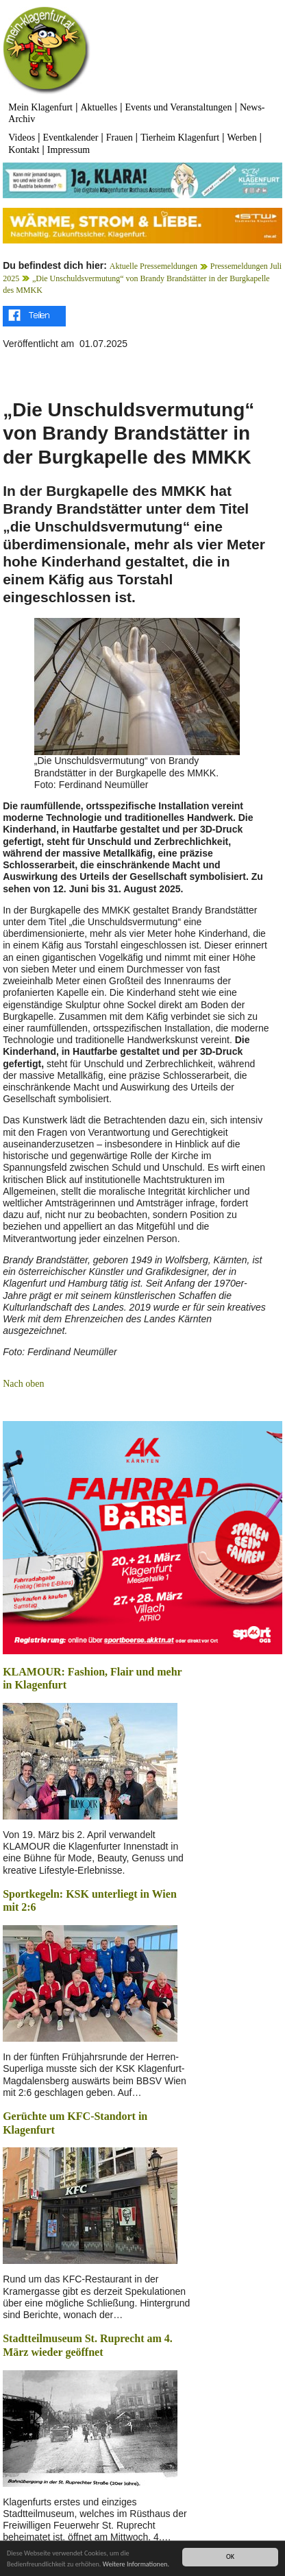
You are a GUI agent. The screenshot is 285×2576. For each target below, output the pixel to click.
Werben (242, 137)
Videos (21, 137)
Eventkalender (71, 137)
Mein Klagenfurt (40, 107)
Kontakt (23, 150)
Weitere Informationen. (136, 2564)
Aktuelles (98, 107)
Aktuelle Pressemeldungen (153, 266)
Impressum (68, 150)
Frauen (119, 137)
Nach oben (23, 1384)
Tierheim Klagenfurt (179, 137)
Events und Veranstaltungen (178, 107)
